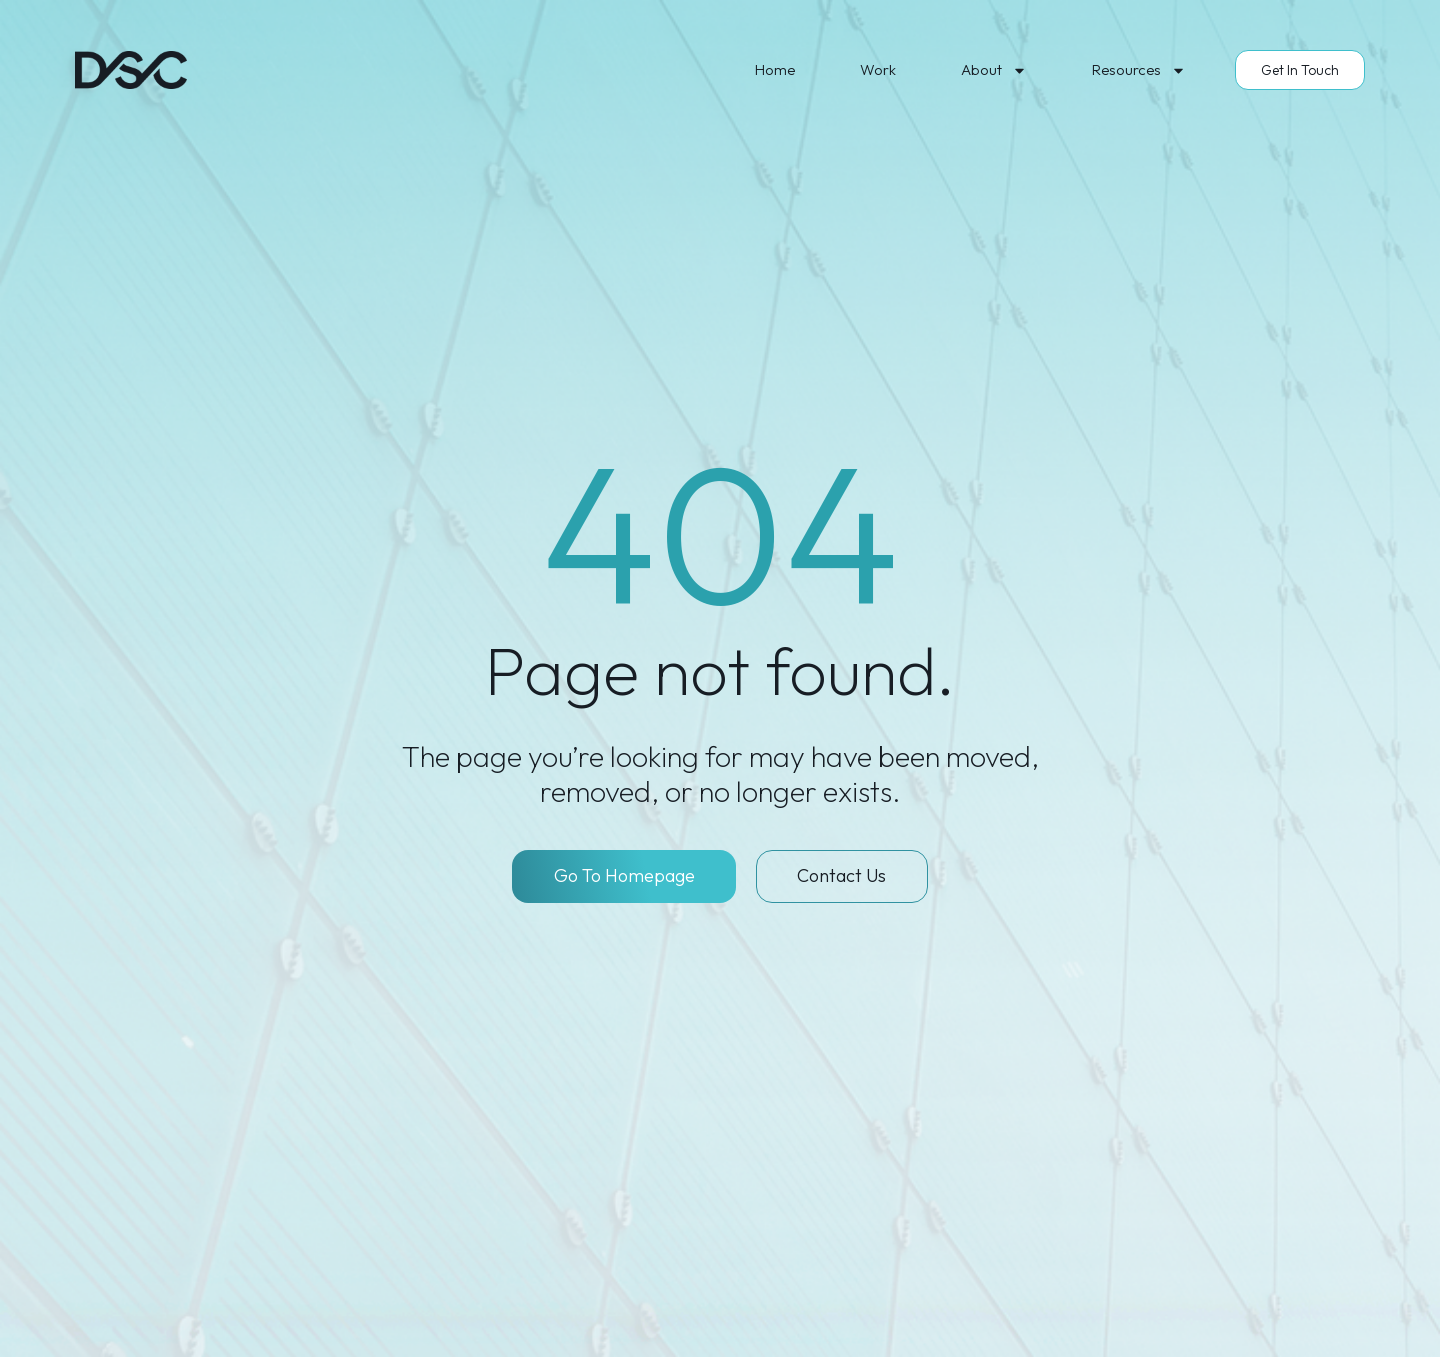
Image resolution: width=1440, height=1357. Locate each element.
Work (878, 69)
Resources (1139, 70)
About (994, 70)
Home (775, 69)
